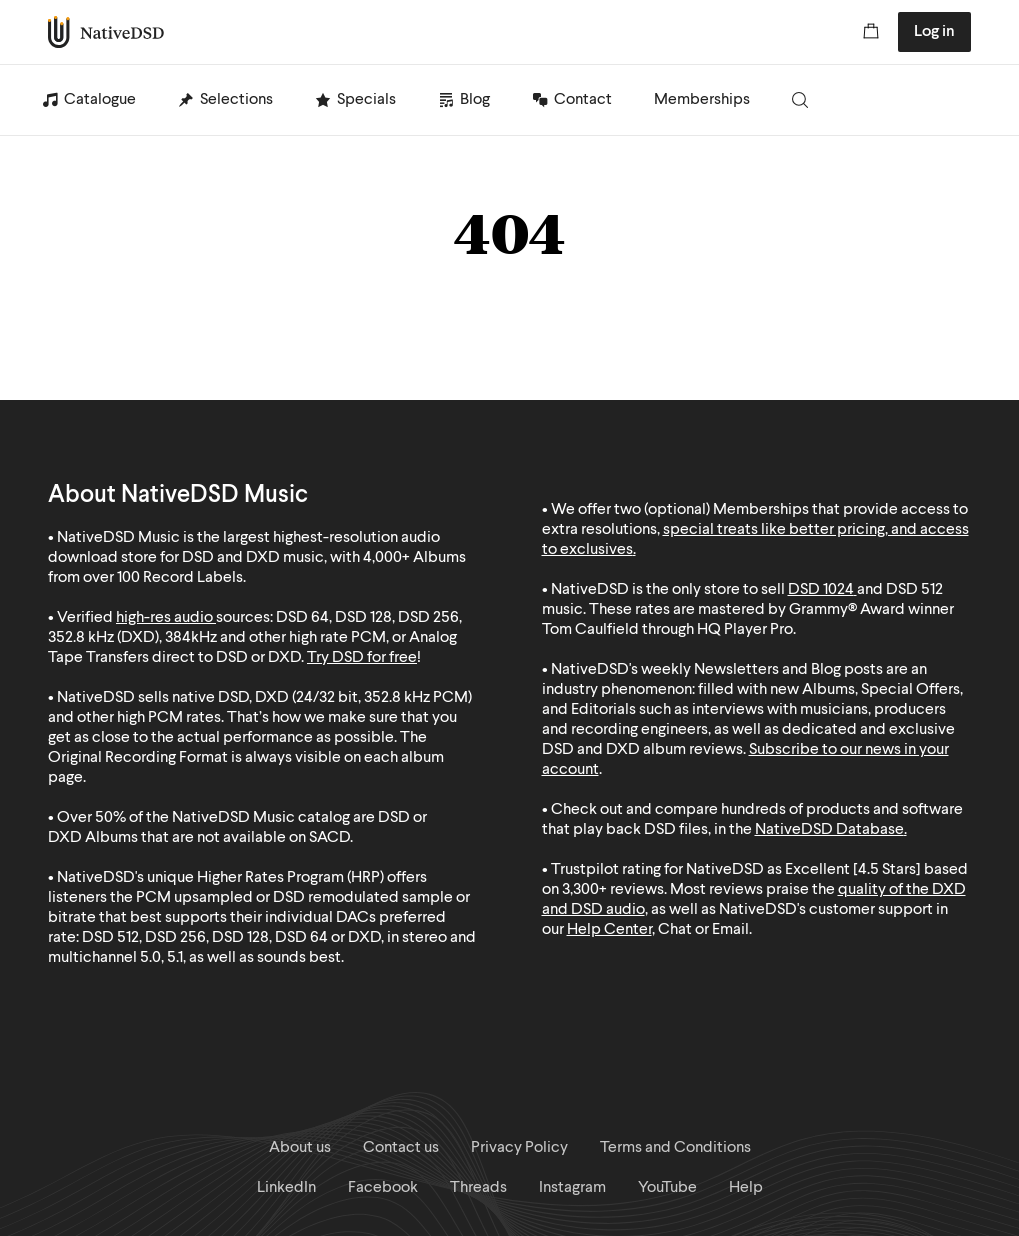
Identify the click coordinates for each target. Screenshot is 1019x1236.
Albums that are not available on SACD (217, 838)
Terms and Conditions (675, 1148)
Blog (475, 100)
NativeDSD (106, 32)
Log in (934, 32)
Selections (236, 100)
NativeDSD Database (829, 830)
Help (746, 1188)
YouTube (667, 1188)
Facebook (383, 1188)
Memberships (702, 100)
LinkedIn (286, 1188)
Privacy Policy (519, 1148)
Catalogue (100, 100)
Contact (583, 100)
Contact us (401, 1148)
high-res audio (164, 618)
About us (300, 1148)
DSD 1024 (821, 590)
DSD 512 (914, 590)
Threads (478, 1188)
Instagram (572, 1188)
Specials (366, 100)
